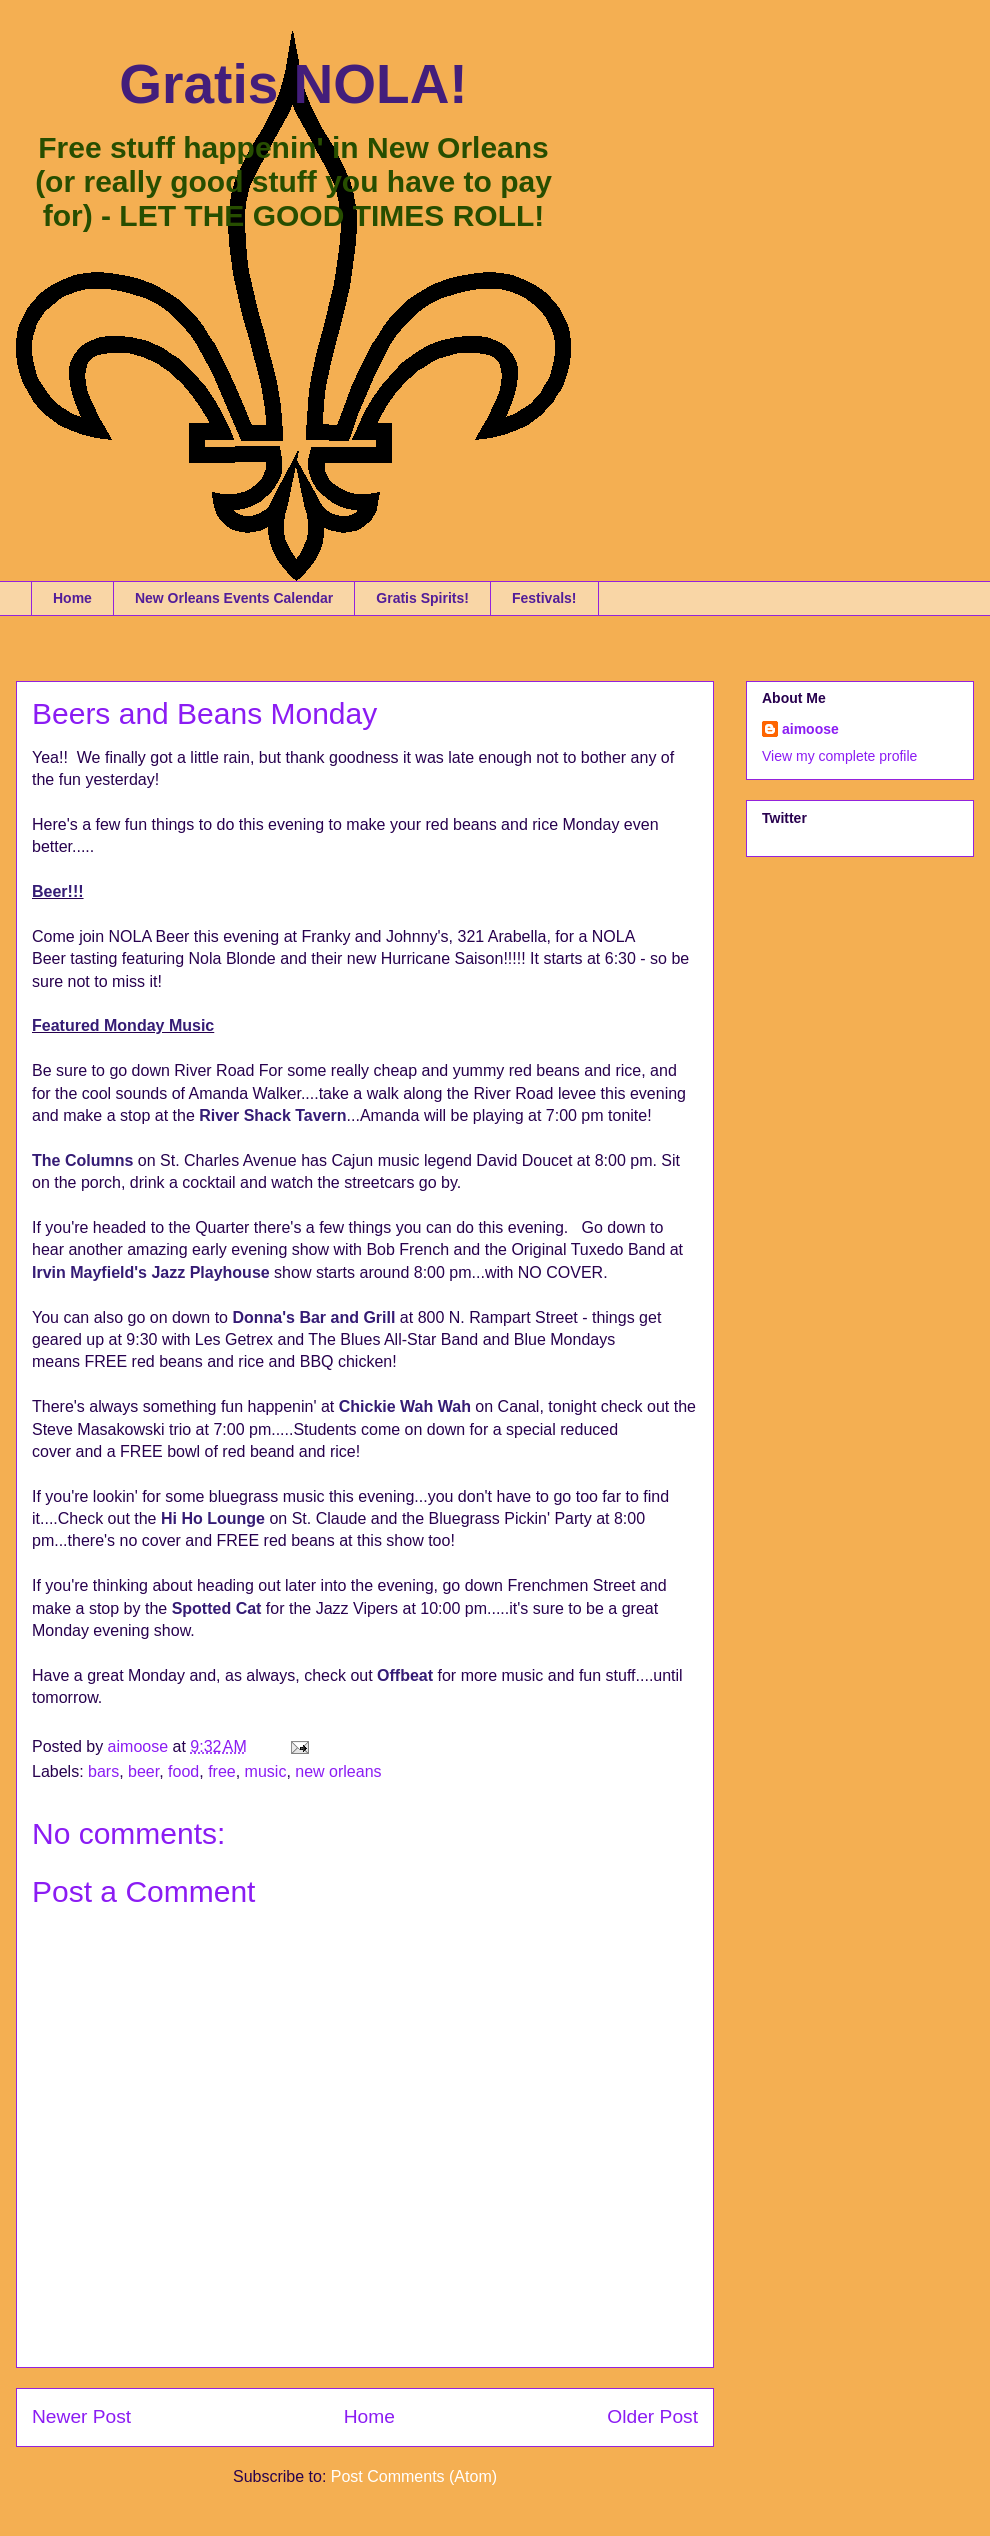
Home (72, 598)
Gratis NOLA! (293, 84)
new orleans (338, 1771)
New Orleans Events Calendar (234, 598)
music (266, 1771)
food (183, 1771)
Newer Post (81, 2416)
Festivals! (544, 598)
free (222, 1771)
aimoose (810, 729)
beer (143, 1771)
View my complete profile (839, 756)
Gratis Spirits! (422, 598)
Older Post (652, 2416)
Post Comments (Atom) (414, 2476)
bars (103, 1771)
